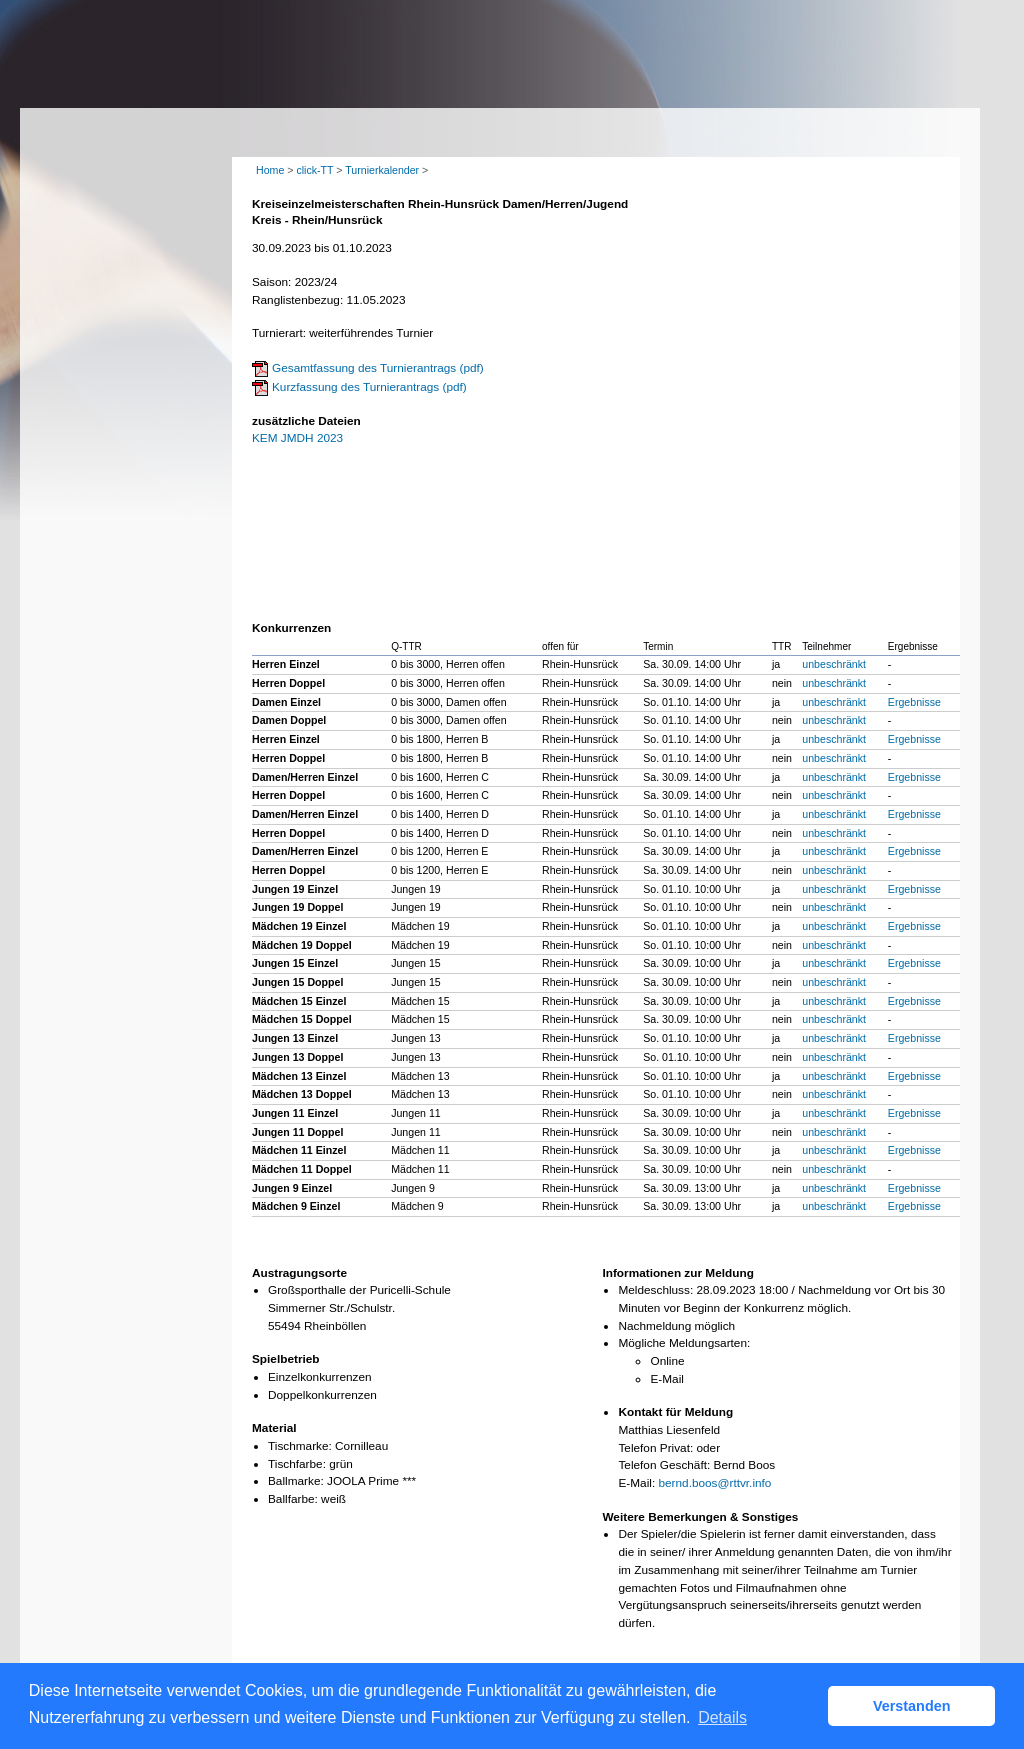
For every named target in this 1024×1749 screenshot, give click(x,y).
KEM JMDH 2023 (297, 438)
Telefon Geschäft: (664, 1465)
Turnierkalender (382, 170)
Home (270, 170)
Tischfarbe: (297, 1464)
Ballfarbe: (293, 1499)
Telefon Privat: (655, 1448)
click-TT (314, 170)
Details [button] (722, 1717)
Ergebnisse (914, 702)
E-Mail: (636, 1483)
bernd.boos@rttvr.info (714, 1483)
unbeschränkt (834, 664)
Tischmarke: (300, 1446)
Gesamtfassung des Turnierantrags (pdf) (378, 368)
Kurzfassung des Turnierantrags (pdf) (369, 387)
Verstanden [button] (912, 1706)
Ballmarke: (296, 1481)
